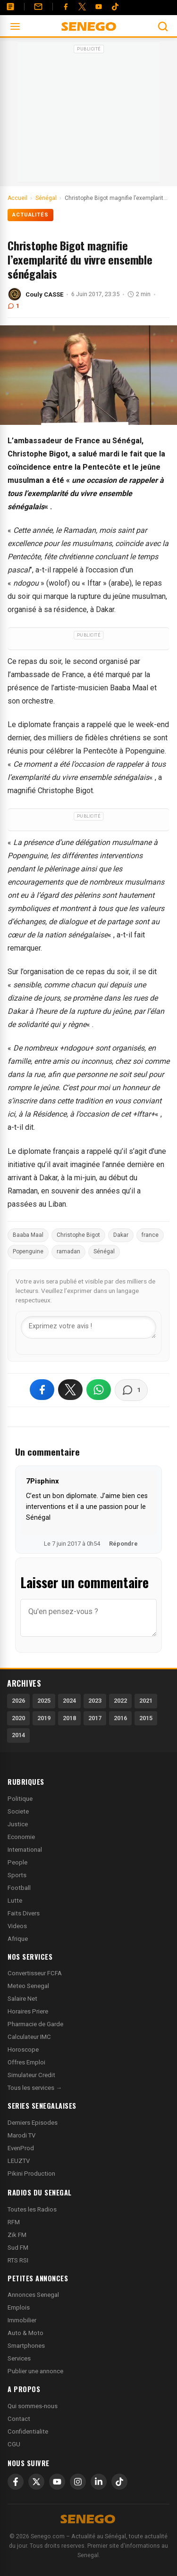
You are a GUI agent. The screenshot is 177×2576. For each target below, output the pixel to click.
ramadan (68, 1251)
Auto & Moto (25, 2332)
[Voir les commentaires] (131, 1390)
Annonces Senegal (33, 2294)
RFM (14, 2222)
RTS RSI (18, 2260)
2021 (145, 1700)
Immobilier (22, 2320)
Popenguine (28, 1251)
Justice (18, 1824)
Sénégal (104, 1251)
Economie (21, 1836)
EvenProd (21, 2148)
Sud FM (18, 2247)
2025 (44, 1700)
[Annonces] (10, 6)
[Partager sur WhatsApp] (98, 1389)
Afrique (18, 1938)
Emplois (19, 2307)
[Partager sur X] (70, 1389)
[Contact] (38, 6)
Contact (19, 2418)
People (17, 1862)
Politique (20, 1798)
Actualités (30, 215)
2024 (69, 1700)
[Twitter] (82, 6)
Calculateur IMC (29, 2036)
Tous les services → (35, 2087)
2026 (18, 1700)
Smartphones (26, 2345)
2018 (69, 1718)
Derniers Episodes (33, 2122)
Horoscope (23, 2049)
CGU (14, 2444)
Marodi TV (21, 2135)
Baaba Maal (28, 1235)
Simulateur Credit (31, 2075)
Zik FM (17, 2234)
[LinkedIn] (99, 2482)
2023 (94, 1700)
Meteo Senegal (28, 1985)
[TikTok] (119, 2482)
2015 (145, 1718)
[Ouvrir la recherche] (162, 26)
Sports (17, 1875)
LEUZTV (19, 2160)
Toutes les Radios (32, 2209)
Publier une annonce (35, 2371)
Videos (17, 1926)
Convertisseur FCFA (35, 1973)
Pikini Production (31, 2173)
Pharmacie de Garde (35, 2024)
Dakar (120, 1235)
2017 (94, 1718)
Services (19, 2358)
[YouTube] (98, 6)
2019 (44, 1718)
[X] (36, 2482)
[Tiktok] (115, 6)
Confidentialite (28, 2431)
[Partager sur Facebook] (42, 1389)
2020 (18, 1718)
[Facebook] (65, 6)
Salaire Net (22, 1998)
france (150, 1235)
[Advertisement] (89, 115)
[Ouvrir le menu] (15, 26)
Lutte (15, 1900)
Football (19, 1887)
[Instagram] (78, 2482)
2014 (18, 1735)
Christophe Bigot (78, 1235)
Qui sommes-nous (33, 2406)
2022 (120, 1700)
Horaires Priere (28, 2011)
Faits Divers (24, 1913)
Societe (18, 1811)
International (25, 1849)
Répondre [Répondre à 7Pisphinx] (123, 1543)
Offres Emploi (26, 2062)
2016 (120, 1718)
